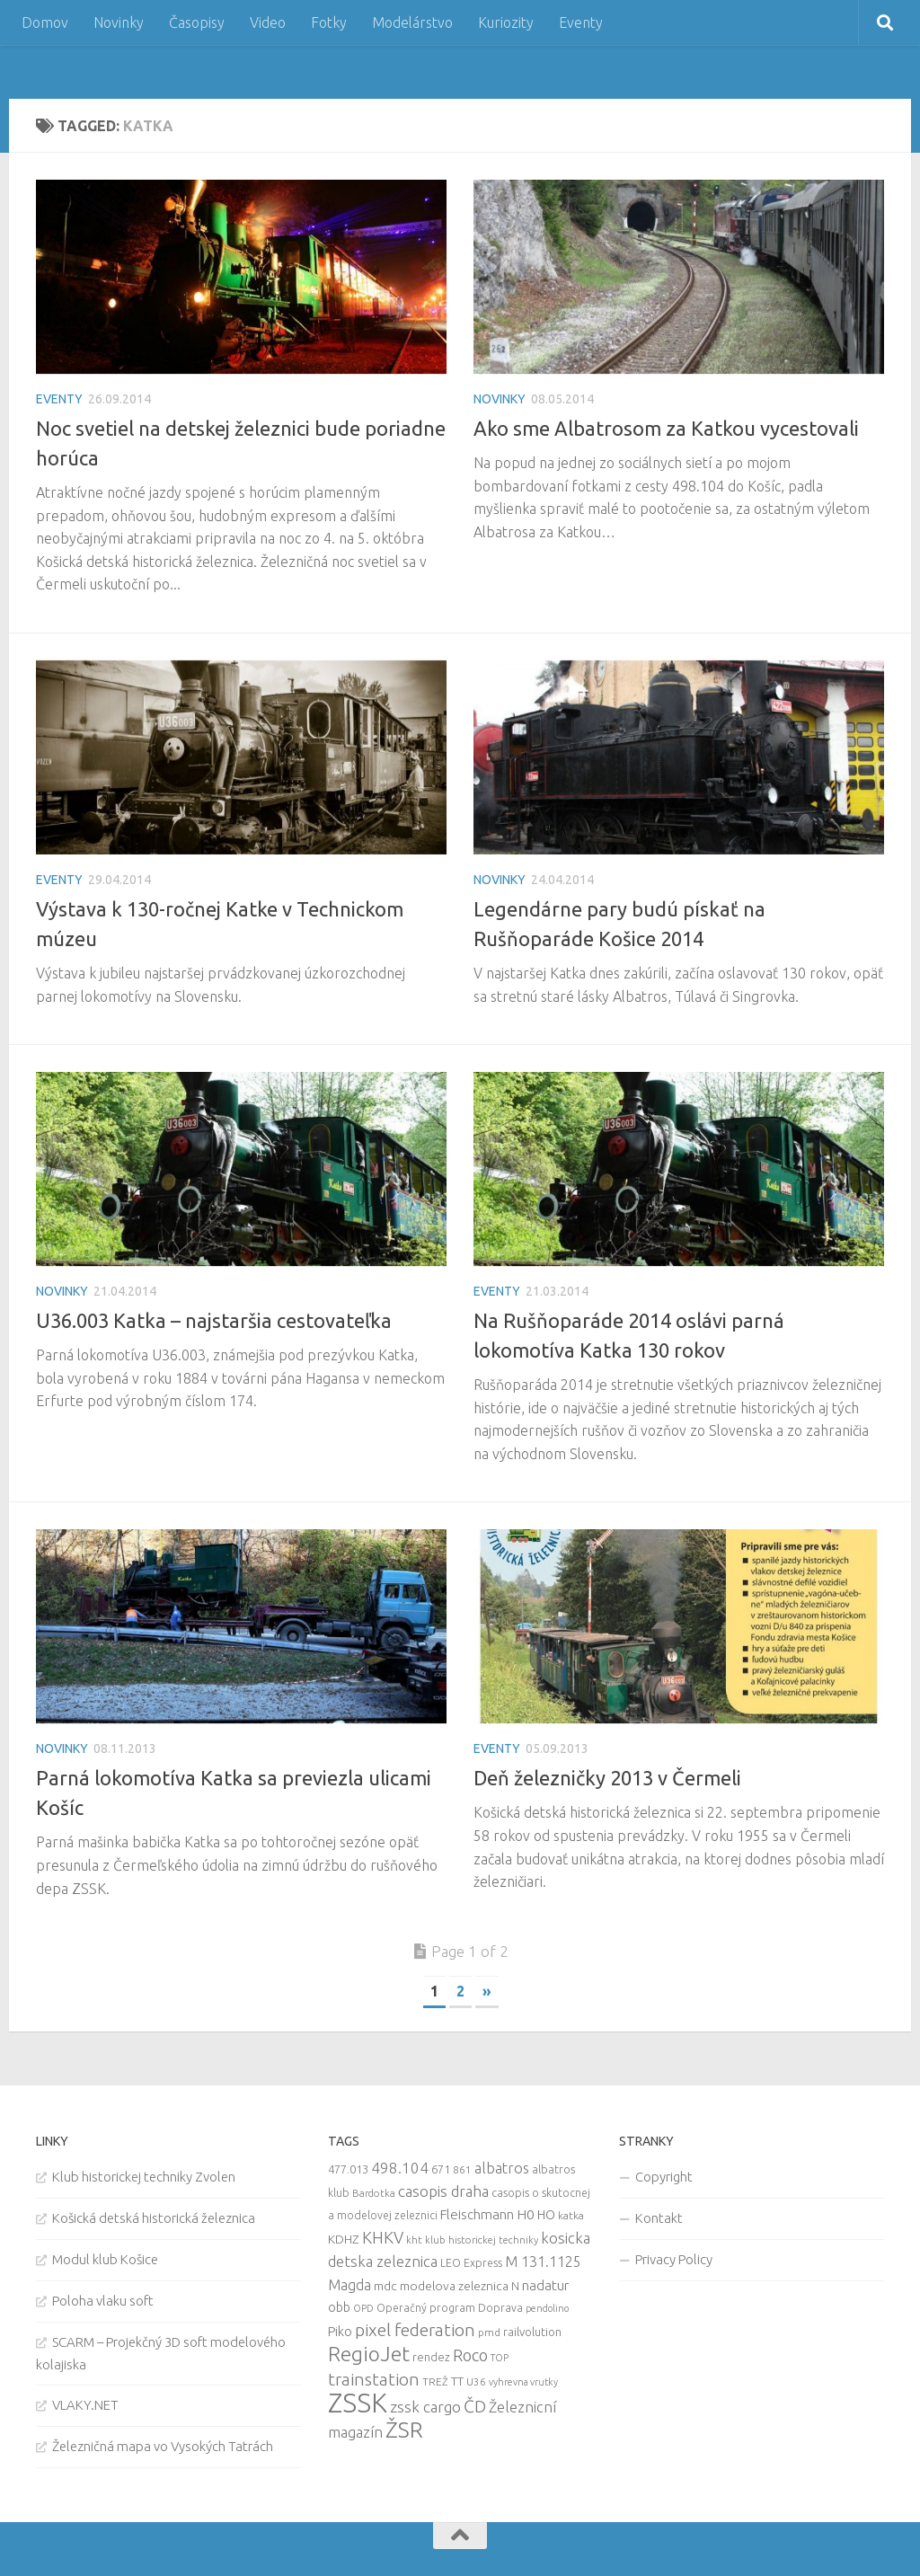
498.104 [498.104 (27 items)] (400, 2167)
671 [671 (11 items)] (440, 2169)
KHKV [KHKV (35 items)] (382, 2237)
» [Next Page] (486, 1991)
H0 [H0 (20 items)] (526, 2214)
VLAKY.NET (85, 2404)
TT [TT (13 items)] (457, 2381)
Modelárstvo (412, 22)
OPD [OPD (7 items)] (363, 2308)
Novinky (118, 22)
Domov (45, 22)
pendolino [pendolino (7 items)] (547, 2308)
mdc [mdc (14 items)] (385, 2286)
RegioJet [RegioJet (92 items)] (369, 2353)
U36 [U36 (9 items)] (476, 2381)
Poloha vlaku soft (103, 2300)
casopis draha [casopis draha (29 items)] (443, 2191)
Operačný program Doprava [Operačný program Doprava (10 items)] (449, 2308)
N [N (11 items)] (515, 2285)
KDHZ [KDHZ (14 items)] (343, 2239)
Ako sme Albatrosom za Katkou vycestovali (666, 428)
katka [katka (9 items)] (571, 2215)
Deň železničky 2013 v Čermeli (607, 1777)
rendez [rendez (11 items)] (431, 2356)
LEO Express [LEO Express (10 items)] (471, 2263)
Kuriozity (506, 22)
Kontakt (659, 2218)
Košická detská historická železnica (153, 2218)
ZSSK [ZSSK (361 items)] (357, 2403)
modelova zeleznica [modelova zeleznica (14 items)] (454, 2286)
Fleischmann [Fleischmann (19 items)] (477, 2214)
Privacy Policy (673, 2259)
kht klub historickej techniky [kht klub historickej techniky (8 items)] (472, 2240)
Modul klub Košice (105, 2259)
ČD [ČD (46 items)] (475, 2406)
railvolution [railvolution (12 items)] (532, 2331)
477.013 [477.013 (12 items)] (348, 2169)
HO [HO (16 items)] (546, 2215)
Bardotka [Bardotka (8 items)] (373, 2193)
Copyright (664, 2176)
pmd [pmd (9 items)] (489, 2332)
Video (268, 22)
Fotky (329, 22)
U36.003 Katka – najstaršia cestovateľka (214, 1320)
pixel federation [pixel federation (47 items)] (415, 2330)
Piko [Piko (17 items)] (340, 2331)
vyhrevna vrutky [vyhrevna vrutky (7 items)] (523, 2382)
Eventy (581, 22)
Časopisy (197, 22)
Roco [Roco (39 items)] (470, 2355)
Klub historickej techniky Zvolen (143, 2176)
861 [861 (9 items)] (462, 2169)
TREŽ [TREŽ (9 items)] (435, 2381)
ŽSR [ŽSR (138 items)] (404, 2429)
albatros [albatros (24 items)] (501, 2168)
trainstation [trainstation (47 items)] (374, 2379)
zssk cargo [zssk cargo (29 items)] (425, 2406)
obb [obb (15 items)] (339, 2307)
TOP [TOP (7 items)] (500, 2357)
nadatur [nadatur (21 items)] (545, 2285)
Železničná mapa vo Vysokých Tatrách (162, 2446)
